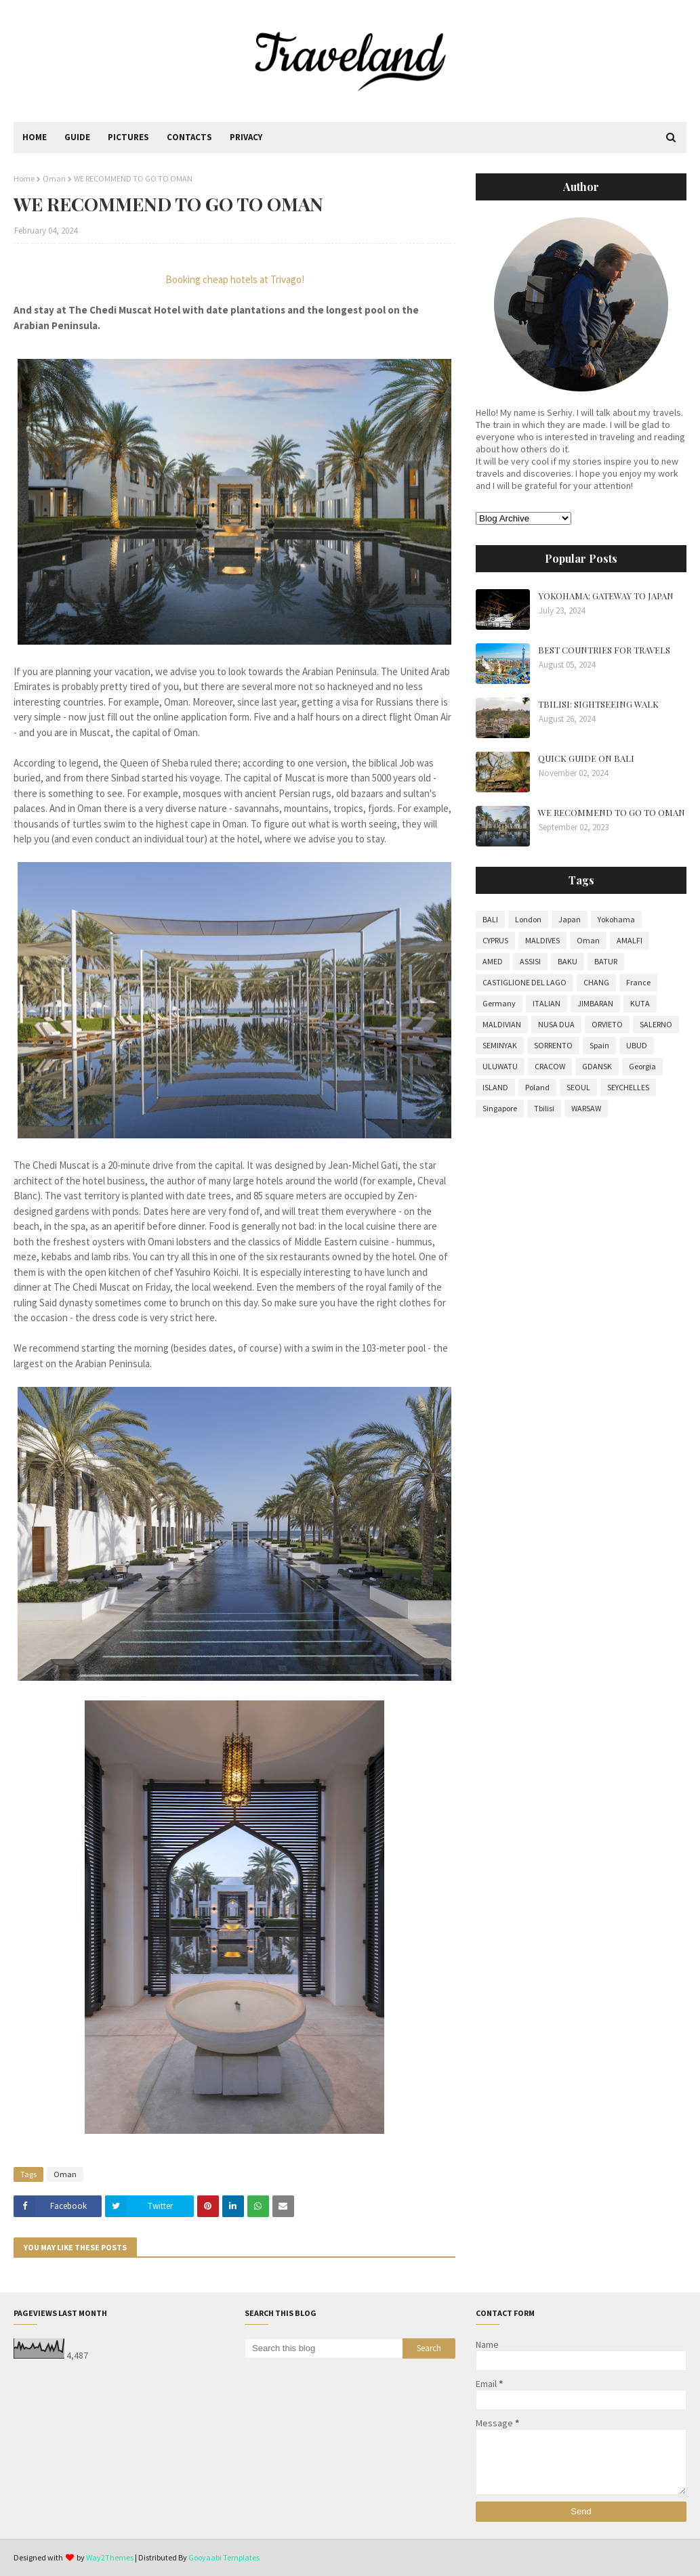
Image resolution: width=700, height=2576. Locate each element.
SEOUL (578, 1087)
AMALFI (629, 940)
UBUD (636, 1045)
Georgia (642, 1066)
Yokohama (616, 919)
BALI (490, 919)
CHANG (596, 982)
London (528, 919)
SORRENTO (553, 1045)
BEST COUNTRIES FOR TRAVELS (604, 650)
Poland (537, 1087)
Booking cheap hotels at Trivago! (234, 279)
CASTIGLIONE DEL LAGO (524, 982)
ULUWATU (500, 1066)
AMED (492, 961)
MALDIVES (542, 940)
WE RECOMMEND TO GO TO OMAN (611, 812)
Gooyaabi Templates (224, 2557)
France (638, 982)
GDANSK (597, 1066)
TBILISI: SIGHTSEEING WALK (598, 704)
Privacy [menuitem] (246, 137)
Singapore (499, 1108)
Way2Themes (109, 2557)
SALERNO (656, 1024)
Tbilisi (544, 1108)
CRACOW (550, 1066)
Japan (569, 919)
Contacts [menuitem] (189, 137)
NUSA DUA (556, 1024)
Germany (499, 1003)
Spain (599, 1045)
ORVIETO (607, 1024)
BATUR (605, 961)
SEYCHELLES (628, 1087)
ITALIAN (546, 1003)
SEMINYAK (499, 1045)
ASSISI (530, 961)
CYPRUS (495, 940)
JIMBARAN (595, 1003)
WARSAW (586, 1108)
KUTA (640, 1003)
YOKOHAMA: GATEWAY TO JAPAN (606, 595)
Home (24, 178)
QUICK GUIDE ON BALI (586, 758)
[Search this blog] (324, 2348)
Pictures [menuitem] (128, 137)
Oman (54, 178)
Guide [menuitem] (77, 137)
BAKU (567, 961)
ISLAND (495, 1087)
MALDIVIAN (501, 1024)
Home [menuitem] (34, 137)
